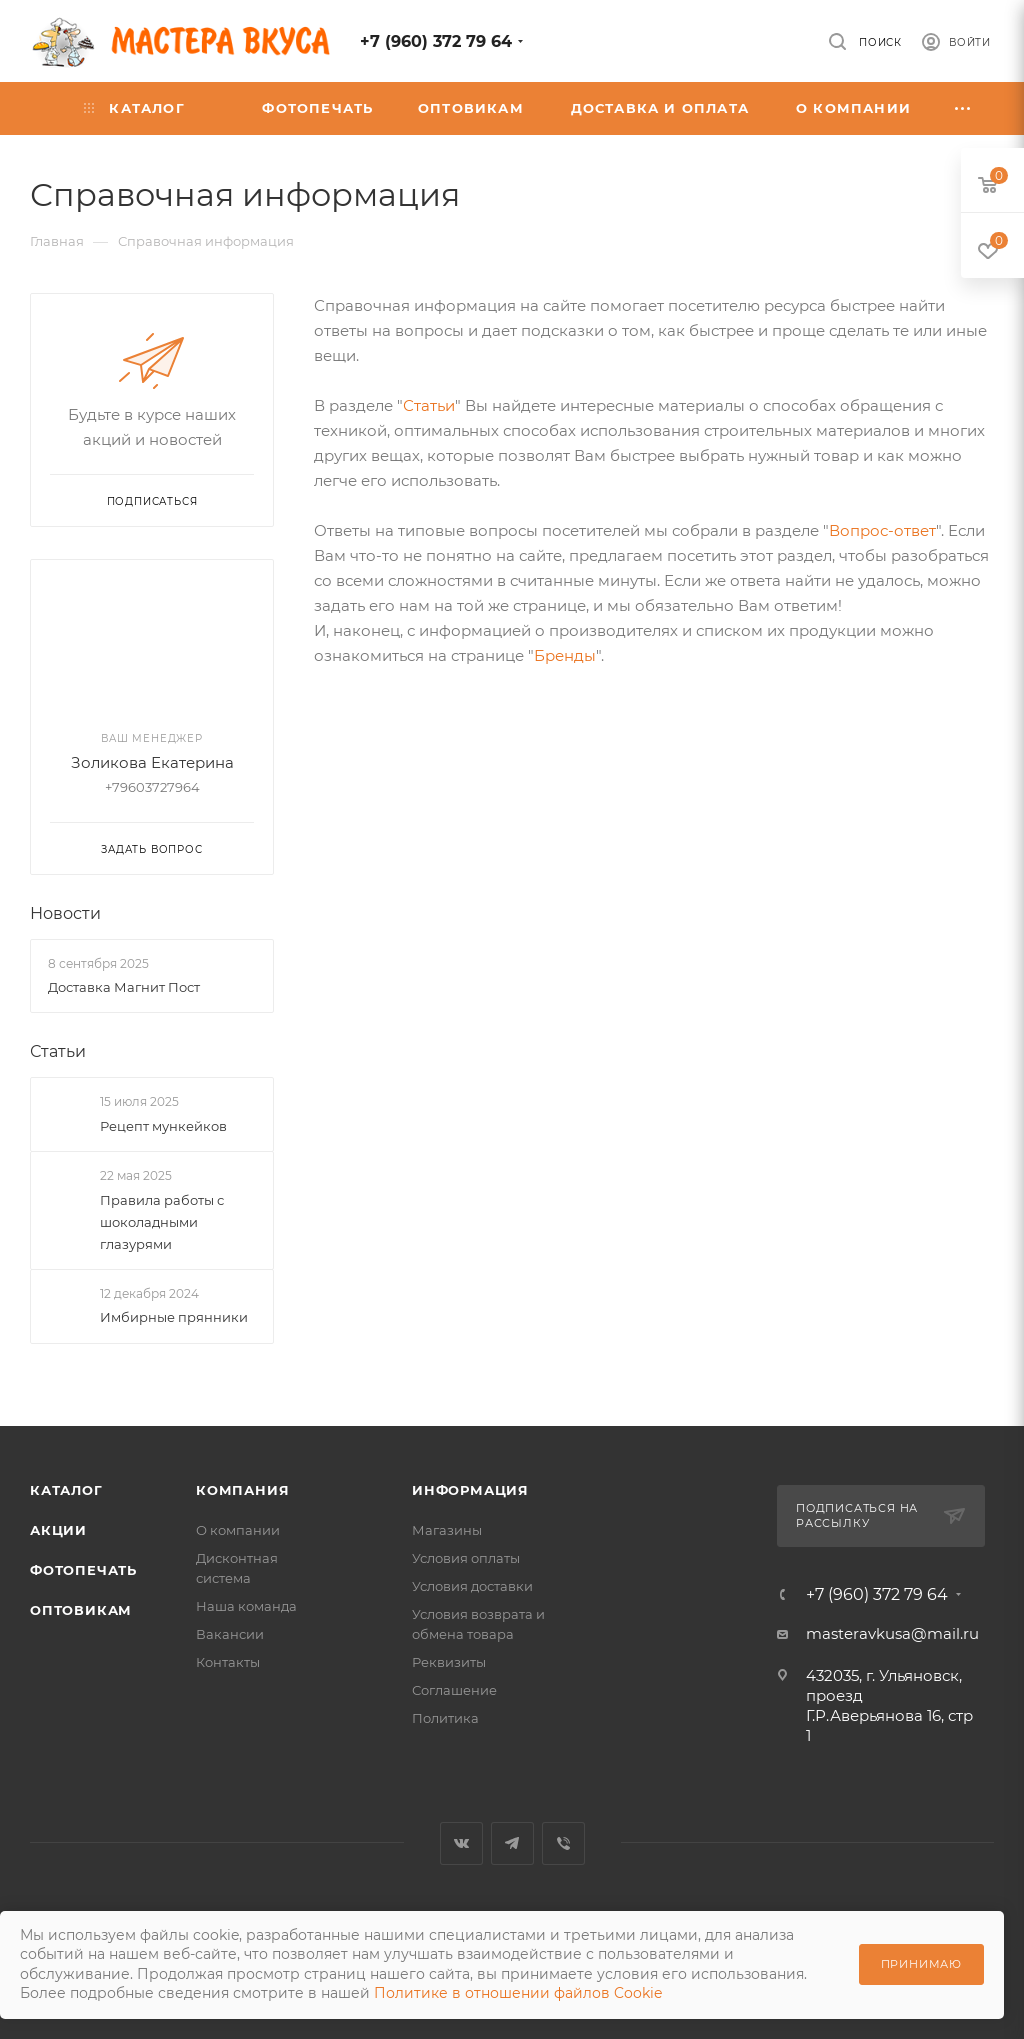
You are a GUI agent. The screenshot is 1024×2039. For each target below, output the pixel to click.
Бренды (565, 655)
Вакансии (230, 1634)
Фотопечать (83, 1570)
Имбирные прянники (174, 1317)
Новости (65, 913)
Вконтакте (461, 1843)
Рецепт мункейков (163, 1126)
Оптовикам (81, 1610)
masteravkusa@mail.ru (892, 1633)
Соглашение (454, 1690)
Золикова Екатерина (152, 762)
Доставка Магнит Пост (124, 987)
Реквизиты (449, 1662)
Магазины (447, 1530)
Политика (445, 1718)
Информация (470, 1490)
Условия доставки (472, 1586)
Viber (563, 1843)
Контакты (228, 1662)
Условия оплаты (466, 1558)
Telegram (512, 1843)
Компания (242, 1490)
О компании (238, 1530)
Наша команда (246, 1606)
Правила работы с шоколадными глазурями (162, 1222)
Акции (58, 1530)
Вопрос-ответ (882, 530)
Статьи (429, 405)
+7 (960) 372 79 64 (436, 41)
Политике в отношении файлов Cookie (518, 1993)
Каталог (66, 1490)
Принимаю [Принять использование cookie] (921, 1964)
